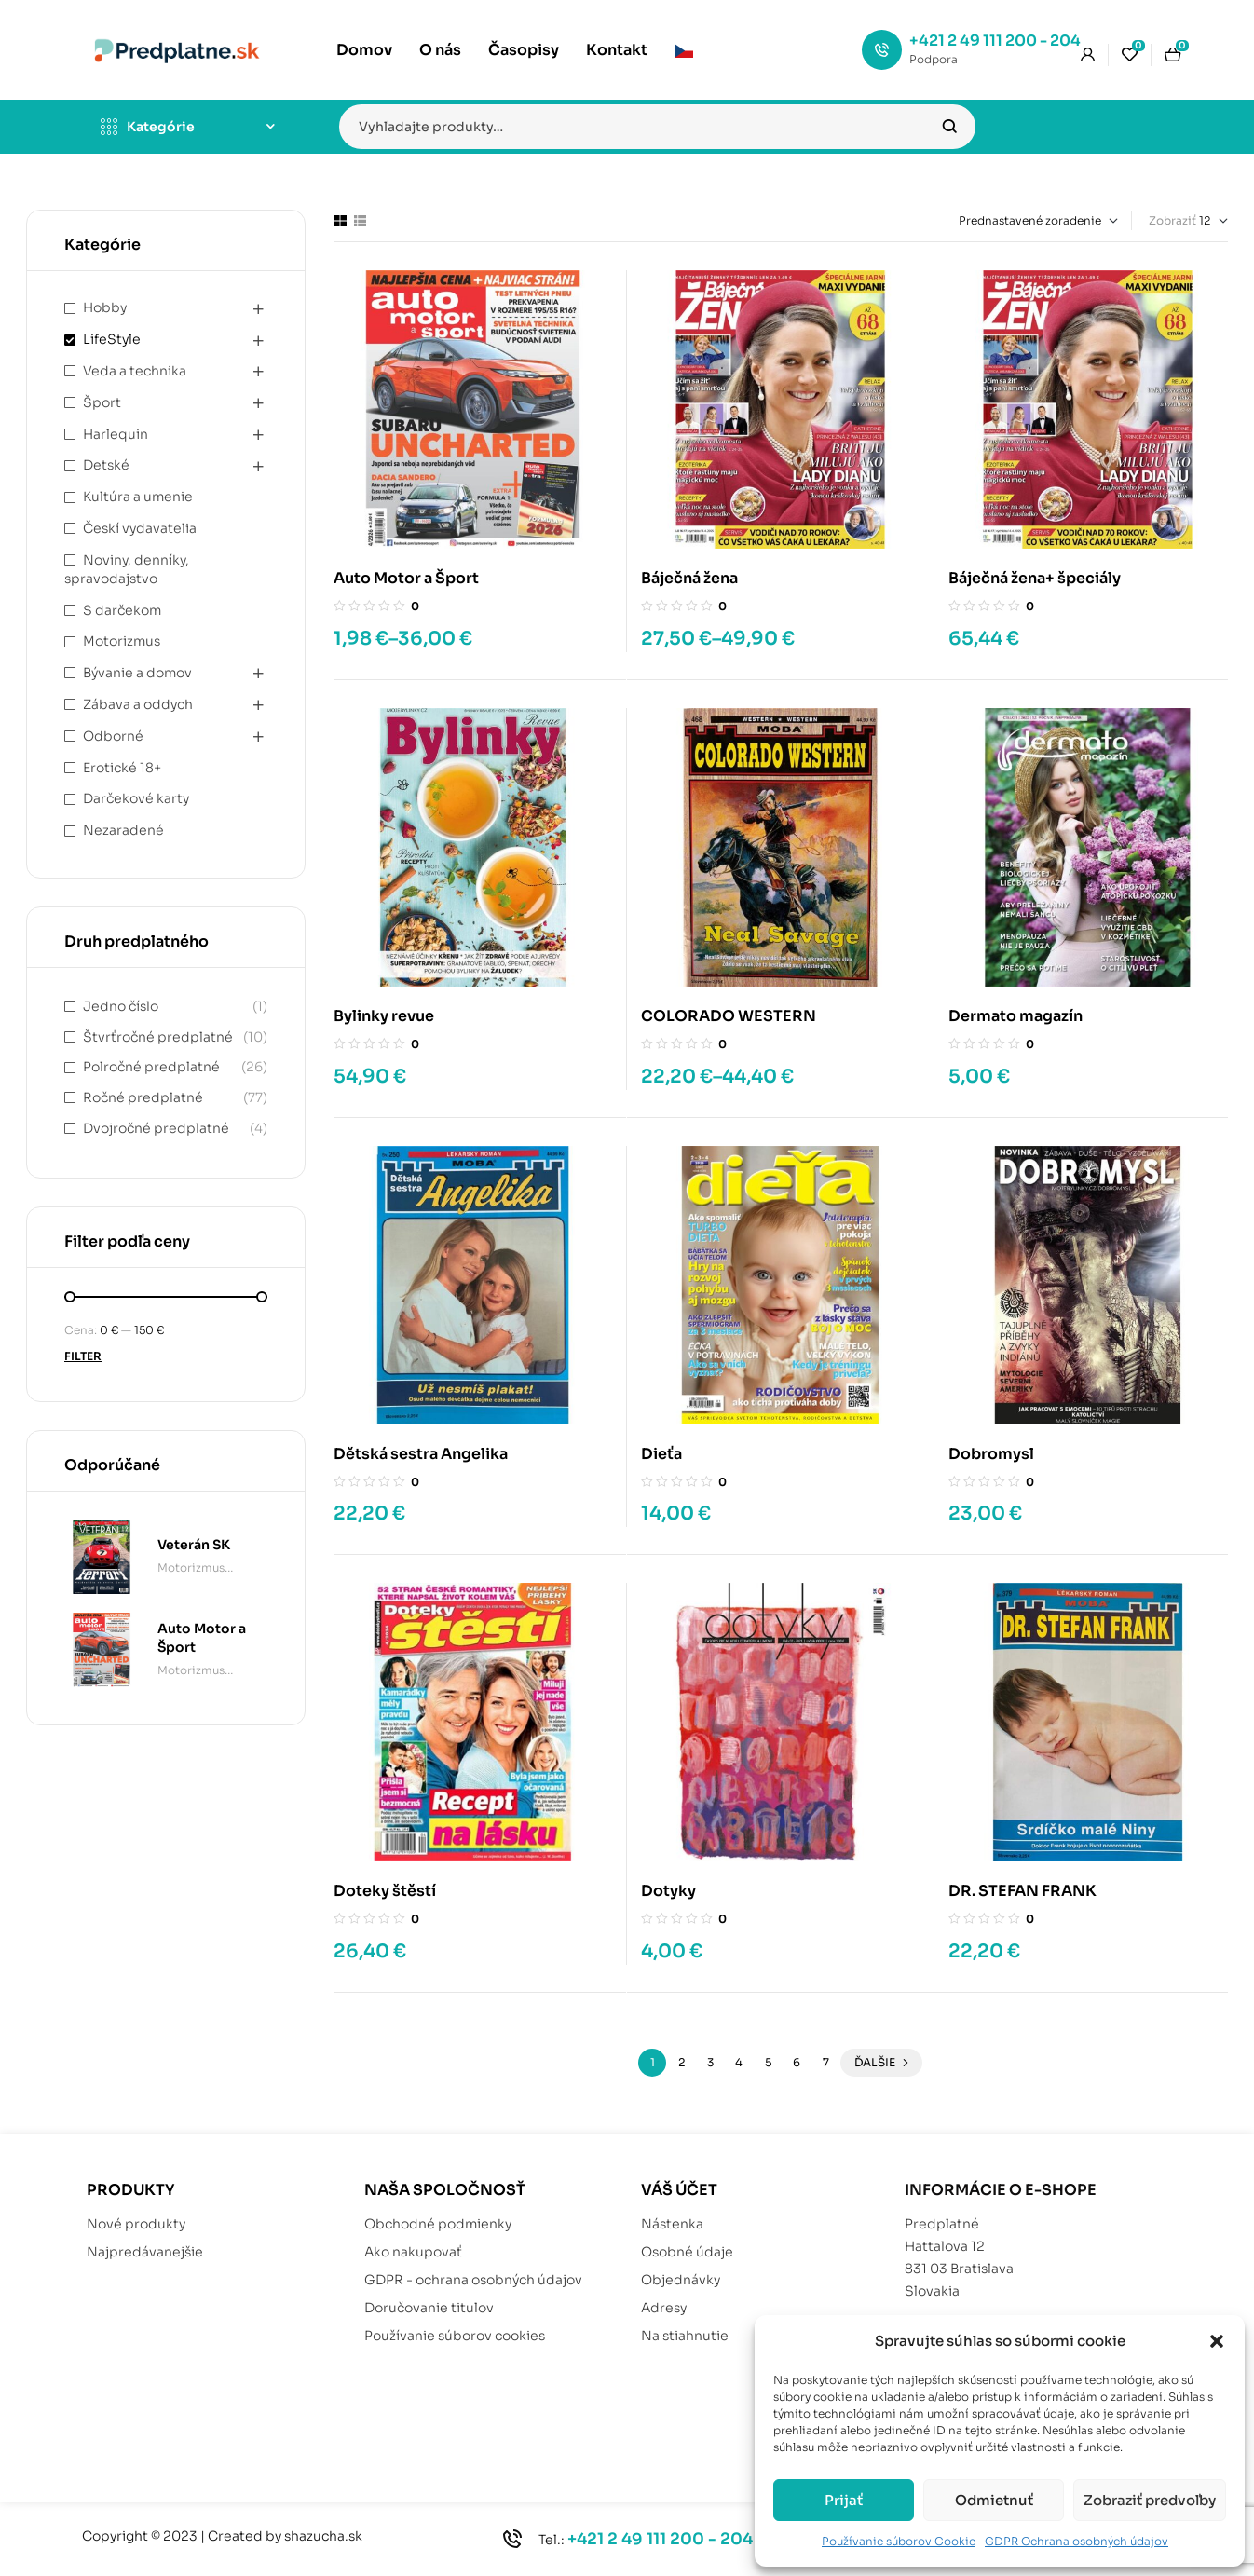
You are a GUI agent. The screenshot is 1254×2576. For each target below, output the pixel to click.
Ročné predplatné (143, 1097)
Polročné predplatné (151, 1066)
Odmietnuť (994, 2500)
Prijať (844, 2500)
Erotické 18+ (122, 767)
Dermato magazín (1015, 1016)
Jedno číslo (120, 1006)
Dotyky (668, 1891)
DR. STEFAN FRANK (1022, 1891)
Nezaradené (123, 830)
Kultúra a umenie (138, 496)
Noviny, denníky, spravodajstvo (126, 569)
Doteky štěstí (385, 1891)
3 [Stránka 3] (710, 2062)
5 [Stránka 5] (768, 2062)
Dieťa (661, 1454)
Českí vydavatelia (140, 528)
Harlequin (115, 434)
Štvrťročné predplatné (158, 1037)
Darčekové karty (136, 798)
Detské (106, 465)
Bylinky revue (384, 1016)
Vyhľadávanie (949, 126)
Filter (83, 1356)
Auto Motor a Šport (406, 578)
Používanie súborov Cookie (898, 2541)
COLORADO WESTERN (728, 1016)
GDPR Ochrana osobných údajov (1076, 2541)
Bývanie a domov (137, 672)
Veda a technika (134, 370)
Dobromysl (991, 1454)
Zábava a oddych (138, 704)
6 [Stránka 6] (796, 2062)
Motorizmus (121, 641)
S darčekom (122, 610)
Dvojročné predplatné (156, 1128)
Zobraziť (1172, 220)
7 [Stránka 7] (826, 2062)
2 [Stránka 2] (681, 2062)
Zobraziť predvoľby (1150, 2500)
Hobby (105, 307)
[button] (1216, 2341)
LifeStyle (112, 339)
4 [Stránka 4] (739, 2062)
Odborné (113, 736)
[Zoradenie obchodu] (998, 221)
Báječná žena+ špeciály (1034, 578)
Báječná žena (689, 578)
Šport (102, 402)
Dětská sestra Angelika (421, 1454)
